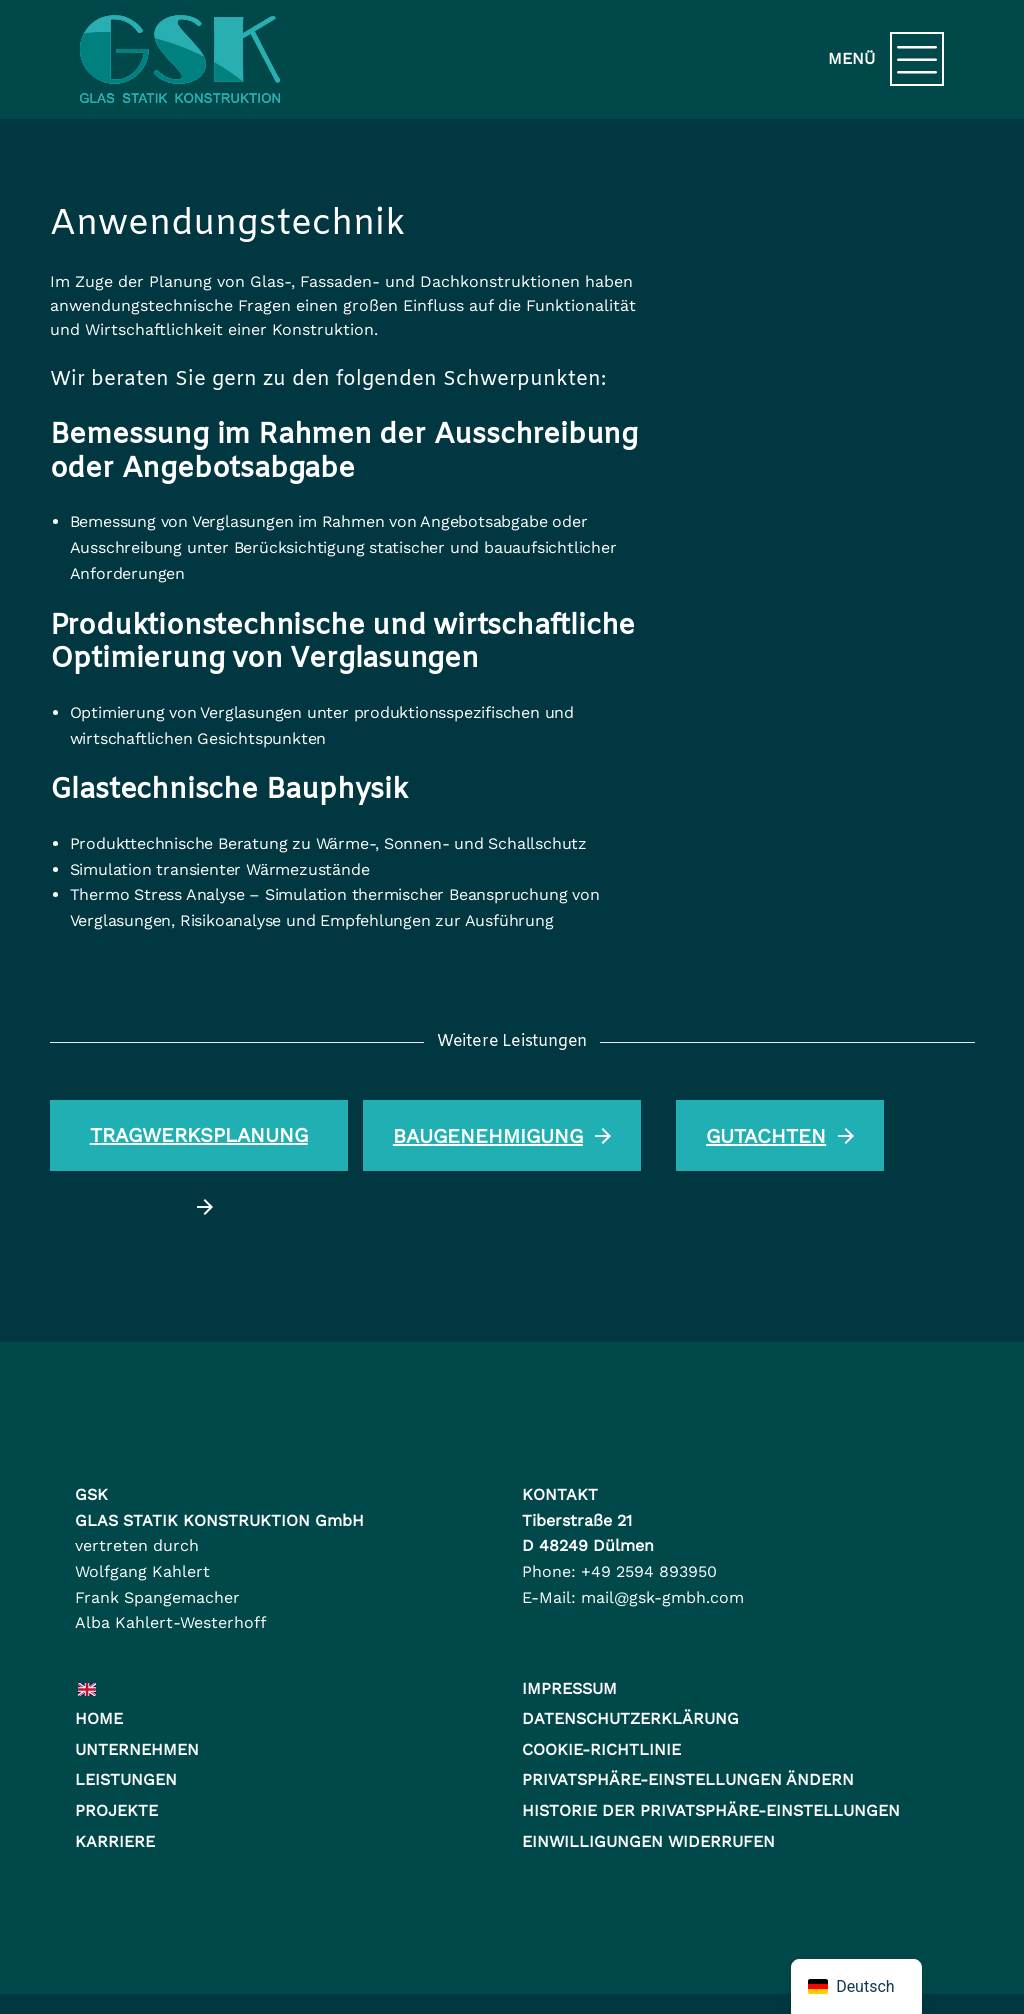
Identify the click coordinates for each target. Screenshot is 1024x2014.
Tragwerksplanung (199, 1147)
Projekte (116, 1810)
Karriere (115, 1841)
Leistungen (126, 1779)
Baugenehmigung (502, 1136)
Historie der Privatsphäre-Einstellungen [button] (711, 1810)
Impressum (569, 1688)
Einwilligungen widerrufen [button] (648, 1841)
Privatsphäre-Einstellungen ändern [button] (688, 1779)
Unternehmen (137, 1749)
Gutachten (780, 1136)
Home (99, 1718)
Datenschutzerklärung (630, 1718)
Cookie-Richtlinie (601, 1749)
